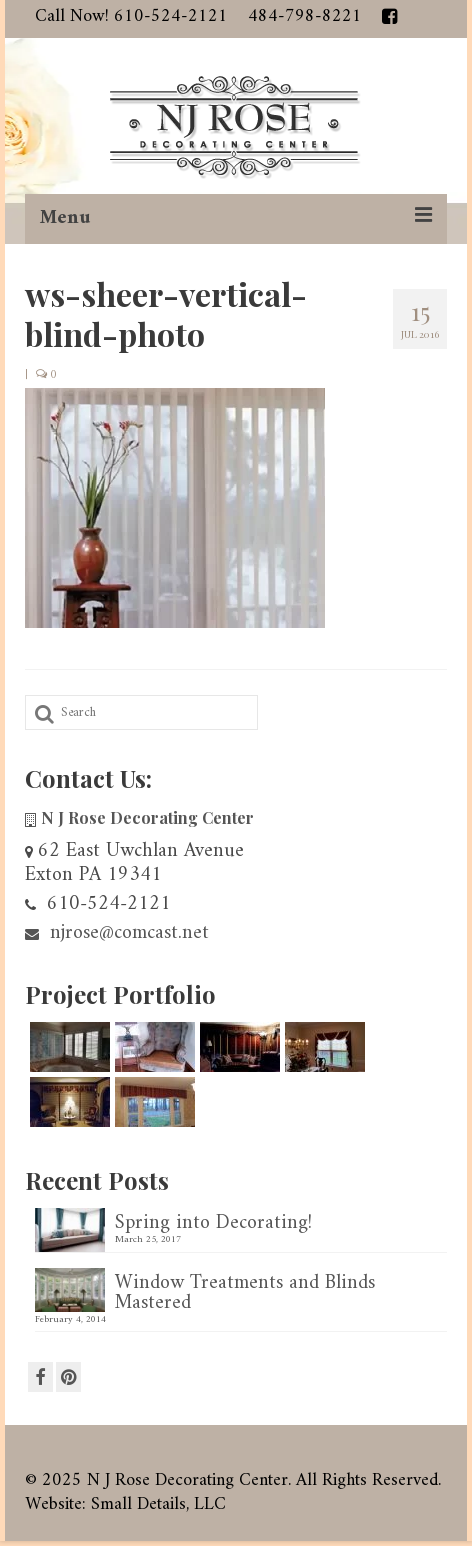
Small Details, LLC (158, 1504)
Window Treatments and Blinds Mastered (245, 1291)
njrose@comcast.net (117, 933)
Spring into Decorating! (213, 1221)
